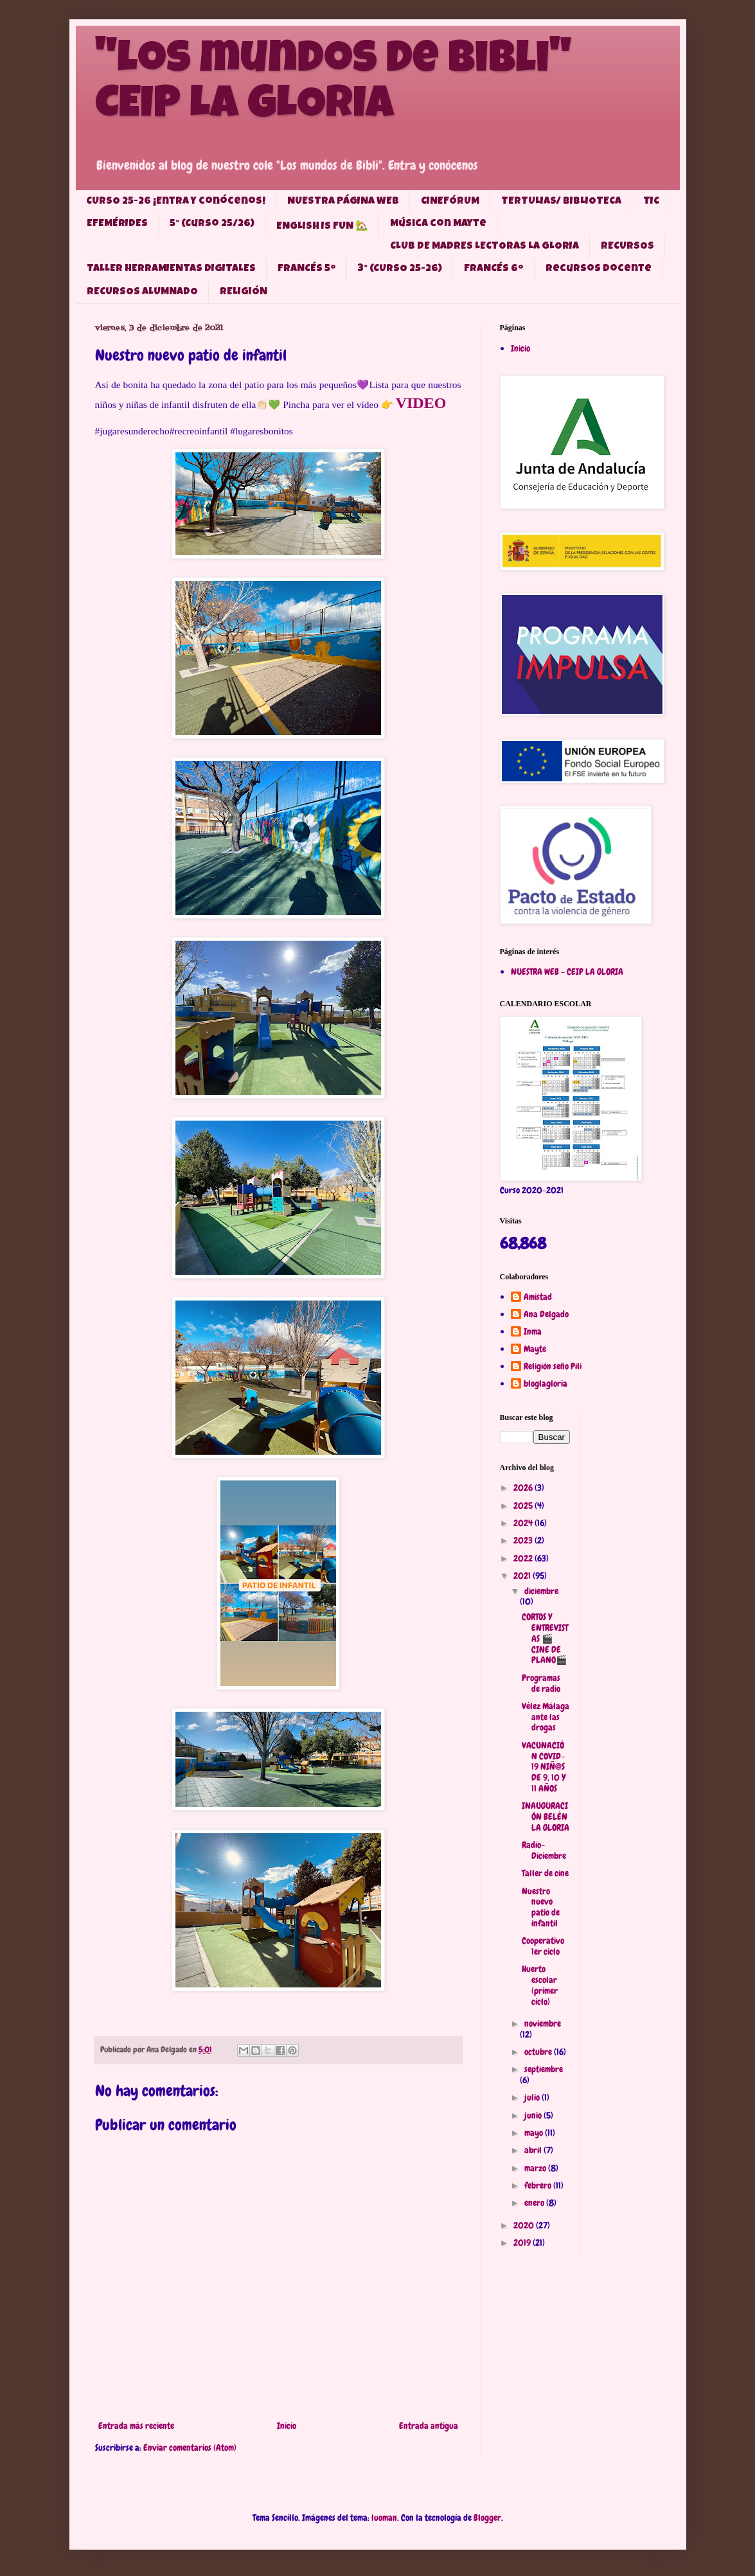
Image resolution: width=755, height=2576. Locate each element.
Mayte (535, 1349)
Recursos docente (599, 269)
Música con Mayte (438, 224)
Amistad (538, 1297)
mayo (534, 2132)
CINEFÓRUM (450, 202)
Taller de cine (545, 1873)
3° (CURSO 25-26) (400, 269)
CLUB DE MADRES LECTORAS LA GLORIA (484, 247)
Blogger (487, 2517)
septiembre (543, 2069)
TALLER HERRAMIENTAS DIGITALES (171, 269)
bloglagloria (545, 1383)
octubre (539, 2051)
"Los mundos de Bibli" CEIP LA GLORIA (333, 85)
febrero (538, 2185)
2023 (524, 1540)
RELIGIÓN (243, 292)
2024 (524, 1523)
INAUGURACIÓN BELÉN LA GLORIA (545, 1816)
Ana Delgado (546, 1314)
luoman (384, 2517)
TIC (651, 202)
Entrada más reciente (136, 2425)
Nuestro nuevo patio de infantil (541, 1907)
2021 (523, 1575)
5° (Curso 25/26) (212, 224)
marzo (536, 2168)
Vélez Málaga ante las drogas (545, 1717)
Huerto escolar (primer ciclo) (540, 1985)
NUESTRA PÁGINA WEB (343, 202)
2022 (524, 1558)
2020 (524, 2225)
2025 (524, 1505)
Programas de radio (541, 1683)
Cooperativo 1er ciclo (543, 1946)
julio (533, 2097)
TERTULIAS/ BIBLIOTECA (561, 202)
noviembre (542, 2023)
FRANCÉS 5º (307, 269)
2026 (524, 1487)
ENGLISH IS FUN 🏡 (322, 227)
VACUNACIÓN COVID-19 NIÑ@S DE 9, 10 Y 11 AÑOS (543, 1766)
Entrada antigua (428, 2425)
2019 (523, 2242)
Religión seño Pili (553, 1366)
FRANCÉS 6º (494, 269)
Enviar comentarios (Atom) (189, 2447)
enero (535, 2202)
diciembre (541, 1591)
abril (534, 2150)
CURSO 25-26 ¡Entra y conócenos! (175, 202)
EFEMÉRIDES (117, 224)
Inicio (286, 2425)
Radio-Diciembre (544, 1850)
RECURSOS (627, 247)
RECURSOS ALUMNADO (142, 292)
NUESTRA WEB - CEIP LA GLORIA (567, 971)
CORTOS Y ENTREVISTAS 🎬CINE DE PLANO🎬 (545, 1638)
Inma (533, 1331)
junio (534, 2115)
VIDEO (421, 403)
